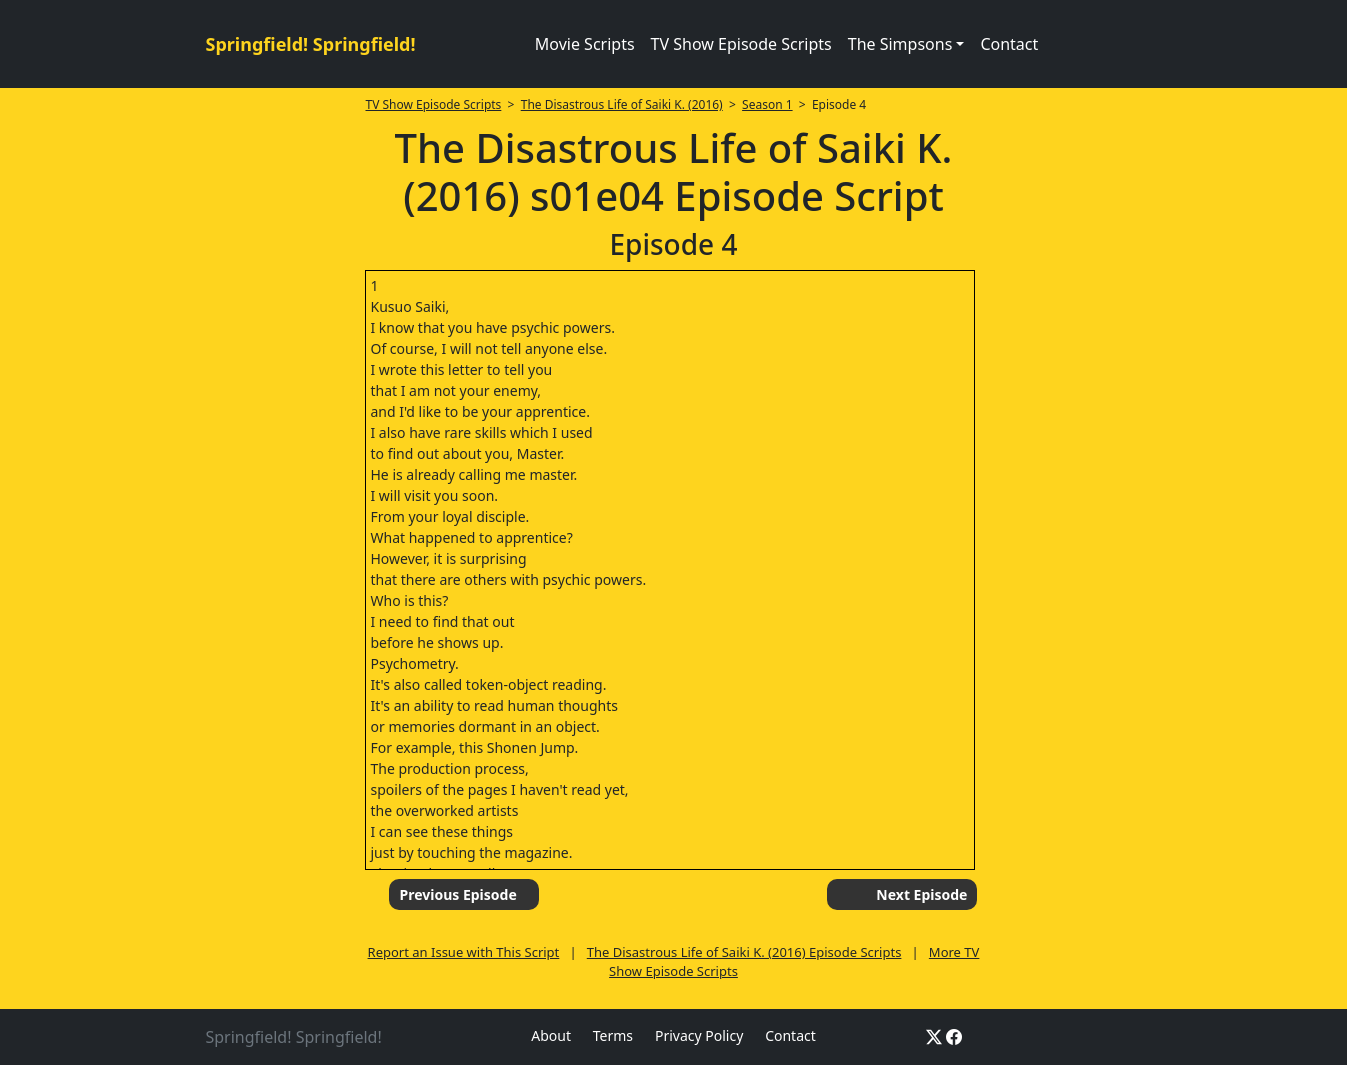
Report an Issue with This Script (464, 952)
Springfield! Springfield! (311, 44)
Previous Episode (457, 894)
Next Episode (921, 894)
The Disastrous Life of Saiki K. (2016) (622, 104)
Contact (1009, 44)
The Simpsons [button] (900, 44)
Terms (613, 1035)
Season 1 (767, 104)
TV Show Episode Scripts (741, 44)
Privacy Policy (699, 1035)
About (551, 1035)
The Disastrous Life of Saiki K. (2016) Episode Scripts (744, 952)
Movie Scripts (585, 44)
